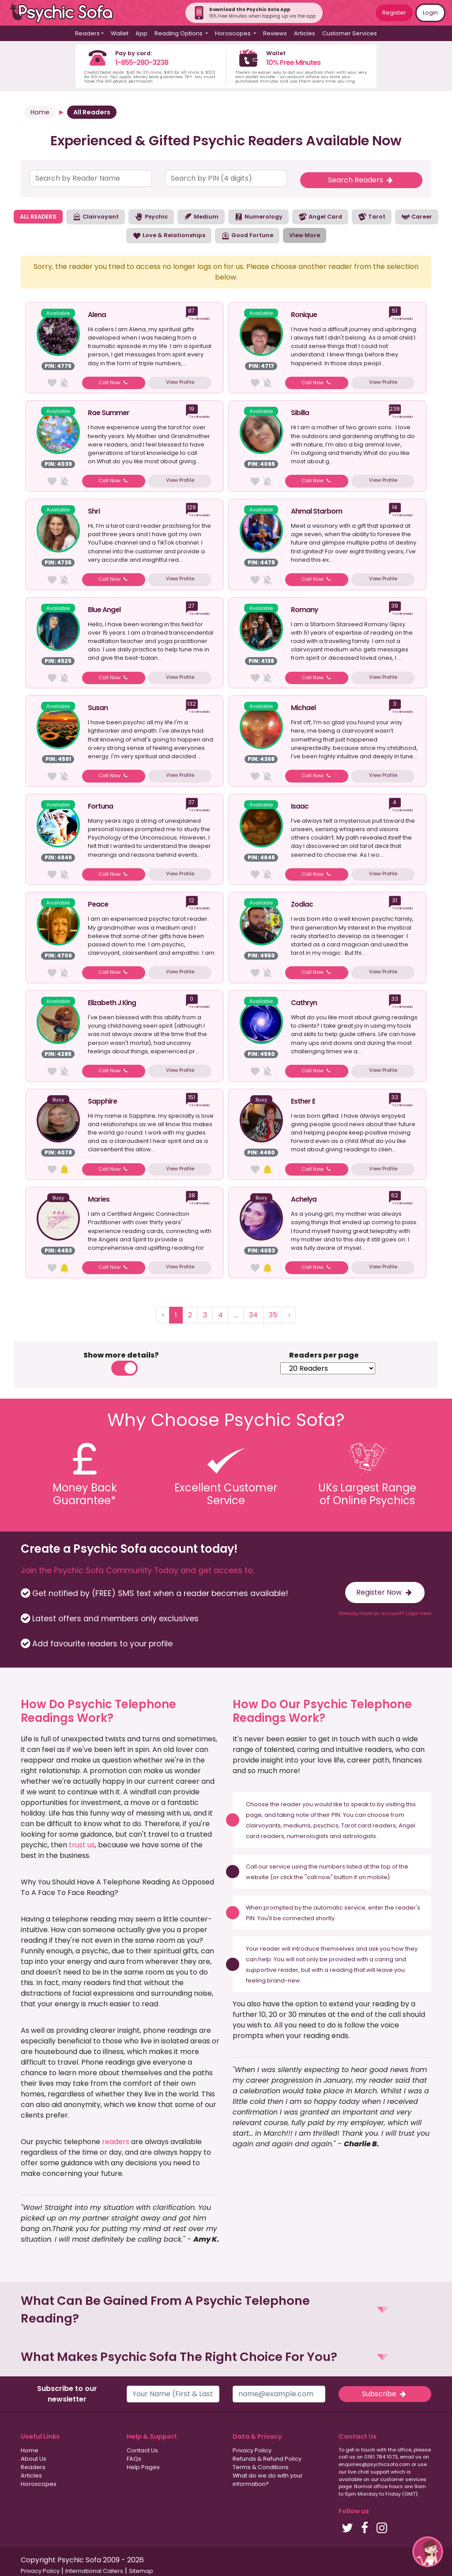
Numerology (258, 216)
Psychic (151, 216)
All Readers (91, 112)
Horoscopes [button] (233, 33)
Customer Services (349, 33)
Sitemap (141, 2571)
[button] (226, 2310)
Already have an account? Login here (385, 1613)
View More (304, 235)
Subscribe (385, 2394)
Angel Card (320, 216)
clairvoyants (263, 1825)
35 (273, 1315)
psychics (326, 1825)
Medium (201, 216)
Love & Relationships (168, 235)
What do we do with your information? (268, 2480)
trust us (82, 1845)
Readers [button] (87, 33)
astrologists (359, 1836)
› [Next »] (289, 1315)
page (254, 1815)
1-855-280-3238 (141, 62)
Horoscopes (38, 2484)
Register (394, 12)
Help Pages (143, 2467)
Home (39, 112)
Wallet (119, 33)
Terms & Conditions (261, 2467)
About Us (33, 2459)
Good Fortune (247, 235)
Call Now (113, 382)
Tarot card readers (368, 1825)
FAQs (134, 2459)
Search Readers (361, 180)
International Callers (94, 2571)
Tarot (371, 216)
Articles (304, 33)
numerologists (307, 1836)
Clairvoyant (95, 216)
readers (115, 2142)
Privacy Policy (252, 2450)
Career (416, 216)
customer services (403, 2479)
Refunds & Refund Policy (267, 2459)
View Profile (180, 382)
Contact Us (142, 2450)
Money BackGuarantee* (85, 1494)
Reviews (275, 33)
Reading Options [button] (179, 33)
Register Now (384, 1592)
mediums (297, 1825)
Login (430, 12)
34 (253, 1315)
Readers (33, 2467)
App (141, 33)
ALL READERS (38, 216)
